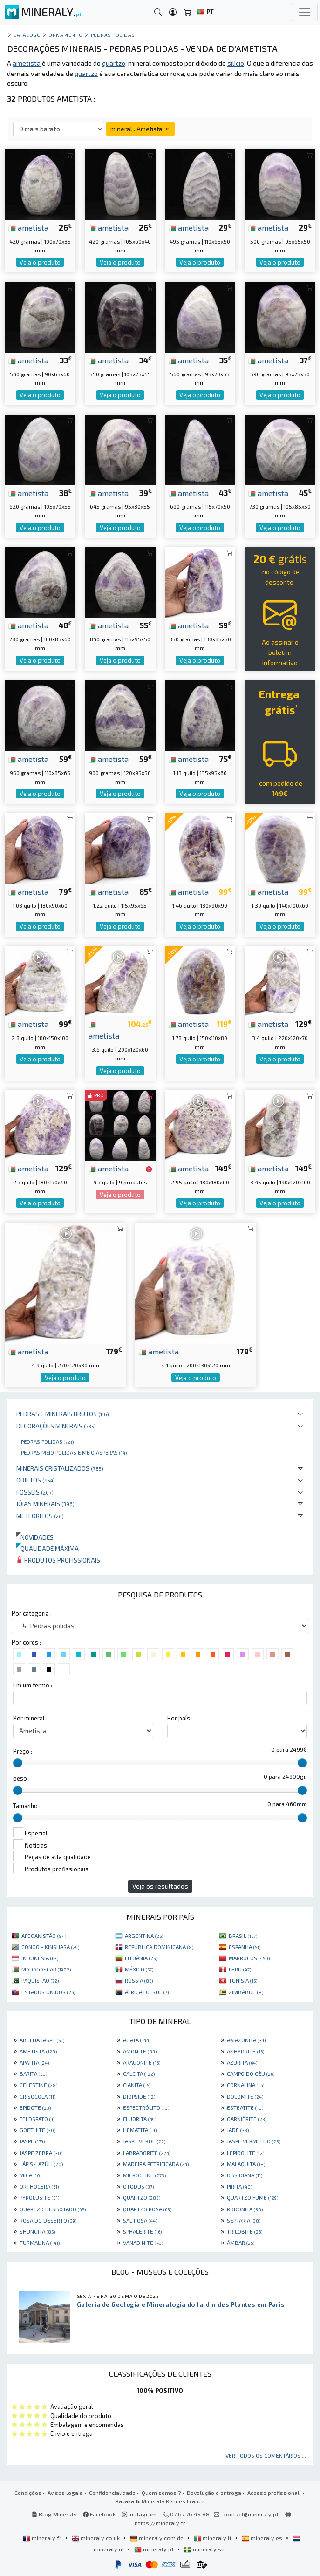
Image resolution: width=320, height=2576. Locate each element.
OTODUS (138, 2186)
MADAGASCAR (46, 1969)
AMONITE (140, 2051)
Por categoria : (32, 1613)
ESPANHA (244, 1947)
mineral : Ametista (140, 129)
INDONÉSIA (39, 1958)
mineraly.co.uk (96, 2538)
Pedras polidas (47, 1441)
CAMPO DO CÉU (250, 2073)
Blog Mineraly (54, 2514)
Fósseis (35, 1492)
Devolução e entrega (214, 2492)
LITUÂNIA (141, 1958)
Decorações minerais (56, 1426)
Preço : (22, 1751)
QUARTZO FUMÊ (252, 2197)
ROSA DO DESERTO (48, 2220)
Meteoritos (40, 1516)
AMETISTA (38, 2051)
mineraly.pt (154, 2549)
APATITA (34, 2062)
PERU (240, 1969)
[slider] (17, 1762)
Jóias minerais (45, 1504)
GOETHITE (37, 2130)
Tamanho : (27, 1805)
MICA (30, 2175)
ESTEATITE (245, 2107)
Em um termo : (32, 1685)
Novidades (35, 1537)
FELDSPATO (37, 2118)
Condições (27, 2492)
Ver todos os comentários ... (265, 2455)
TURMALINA (40, 2242)
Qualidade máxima (47, 1548)
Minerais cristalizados (59, 1468)
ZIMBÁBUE (246, 1992)
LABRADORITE (146, 2152)
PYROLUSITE (39, 2197)
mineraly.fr (43, 2538)
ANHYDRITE (245, 2051)
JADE (238, 2130)
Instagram (139, 2514)
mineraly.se (204, 2549)
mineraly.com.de (157, 2538)
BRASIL (243, 1935)
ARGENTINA (144, 1935)
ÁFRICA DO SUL (147, 1992)
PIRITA (239, 2186)
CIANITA (136, 2084)
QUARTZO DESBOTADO (53, 2209)
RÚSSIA (139, 1980)
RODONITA (245, 2209)
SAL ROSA (140, 2220)
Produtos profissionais (58, 1560)
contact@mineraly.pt (251, 2514)
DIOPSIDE (139, 2096)
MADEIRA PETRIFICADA (156, 2164)
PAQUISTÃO (40, 1980)
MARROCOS (249, 1958)
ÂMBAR (240, 2242)
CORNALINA (245, 2084)
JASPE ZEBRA (41, 2152)
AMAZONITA (246, 2040)
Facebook (99, 2514)
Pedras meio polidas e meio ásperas (74, 1452)
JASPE (32, 2141)
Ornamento (65, 35)
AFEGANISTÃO (43, 1935)
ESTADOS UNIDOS (48, 1992)
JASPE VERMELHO (253, 2141)
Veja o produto (40, 262)
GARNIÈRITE (246, 2118)
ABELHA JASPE (42, 2040)
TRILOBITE (244, 2231)
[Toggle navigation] (305, 12)
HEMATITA (140, 2130)
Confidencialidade (112, 2492)
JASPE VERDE (144, 2141)
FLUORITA (139, 2118)
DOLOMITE (245, 2096)
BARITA (33, 2073)
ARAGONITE (141, 2062)
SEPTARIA (243, 2220)
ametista (28, 227)
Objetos (35, 1480)
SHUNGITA (37, 2231)
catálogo (27, 35)
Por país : (180, 1718)
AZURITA (242, 2062)
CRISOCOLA (37, 2096)
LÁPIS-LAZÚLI (41, 2164)
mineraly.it (213, 2538)
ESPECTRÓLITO (146, 2107)
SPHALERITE (142, 2231)
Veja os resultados (160, 1886)
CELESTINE (38, 2084)
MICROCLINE (144, 2175)
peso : (21, 1778)
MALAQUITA (246, 2164)
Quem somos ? (161, 2492)
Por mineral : (30, 1718)
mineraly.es (263, 2538)
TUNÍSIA (243, 1980)
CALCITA (139, 2073)
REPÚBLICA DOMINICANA (159, 1947)
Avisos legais (65, 2492)
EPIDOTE (35, 2107)
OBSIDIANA (244, 2175)
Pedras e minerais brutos (62, 1414)
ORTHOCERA (39, 2186)
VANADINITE (143, 2242)
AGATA (136, 2040)
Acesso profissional (274, 2492)
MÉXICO (139, 1969)
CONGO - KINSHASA (50, 1947)
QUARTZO (141, 2197)
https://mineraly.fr (160, 2523)
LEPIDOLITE (245, 2152)
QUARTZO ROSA (147, 2209)
